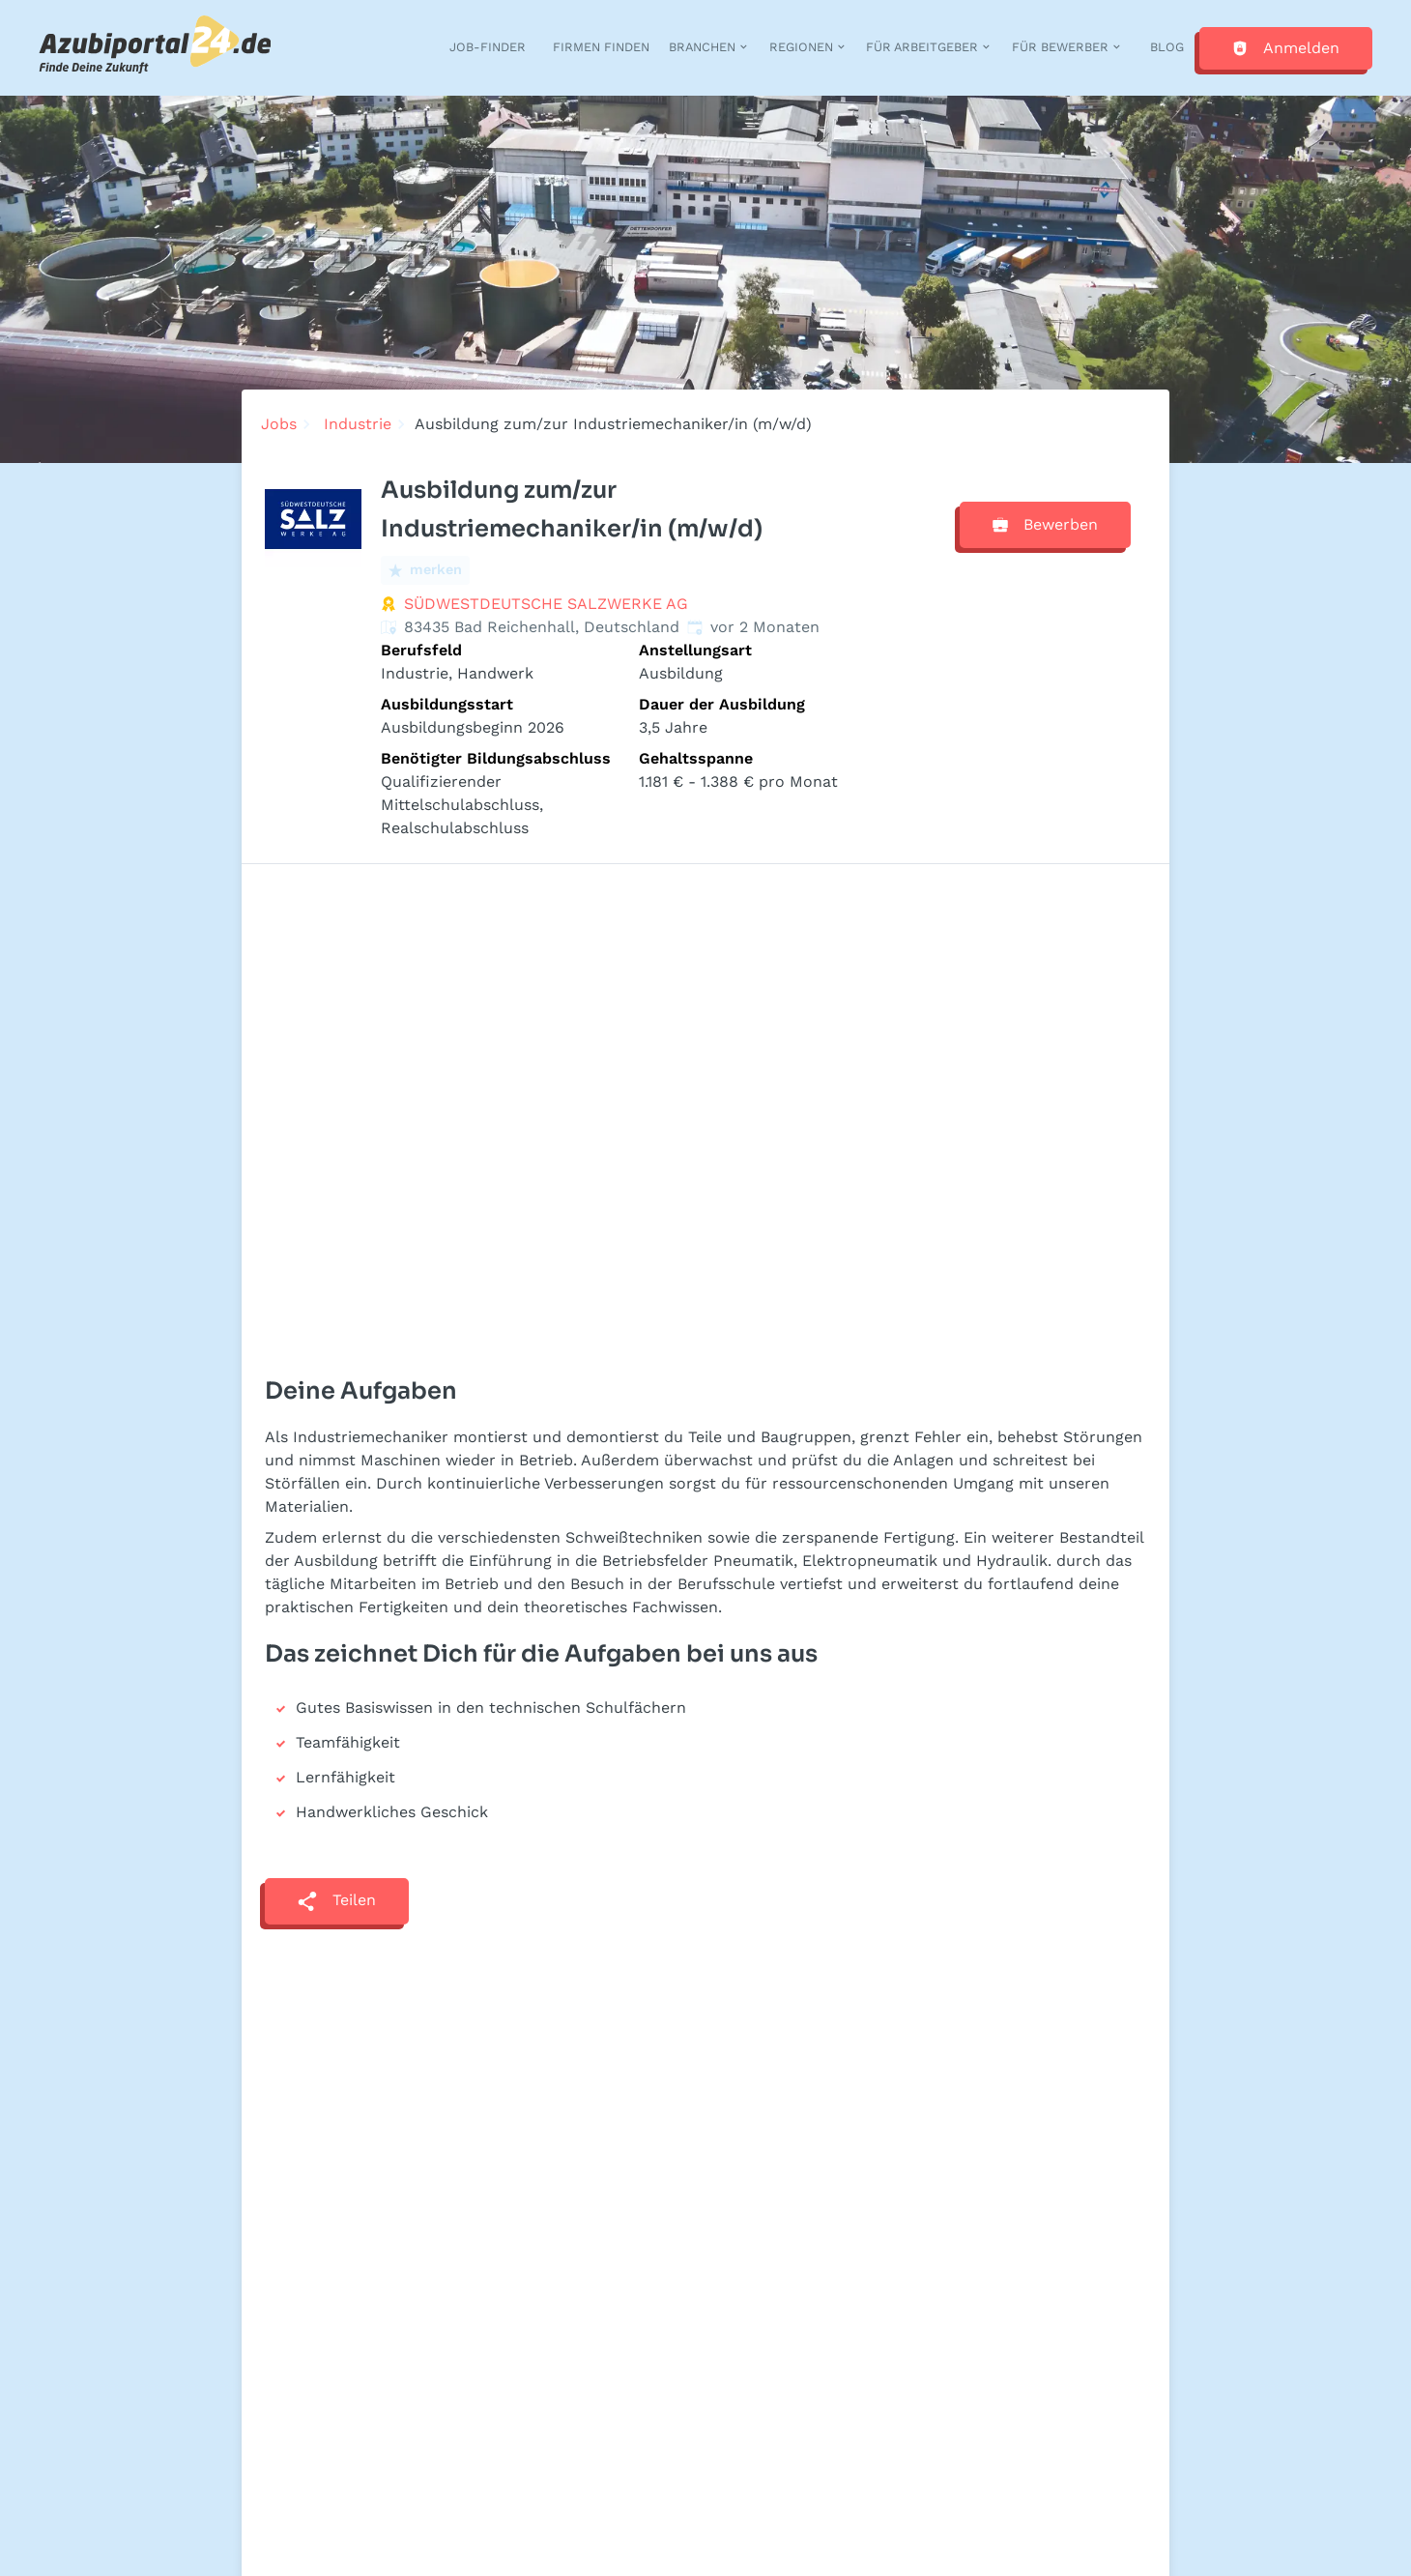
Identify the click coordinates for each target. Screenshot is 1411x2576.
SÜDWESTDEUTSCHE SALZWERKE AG (546, 603)
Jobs (279, 424)
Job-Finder (487, 47)
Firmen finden (601, 47)
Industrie (357, 424)
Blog (1167, 47)
